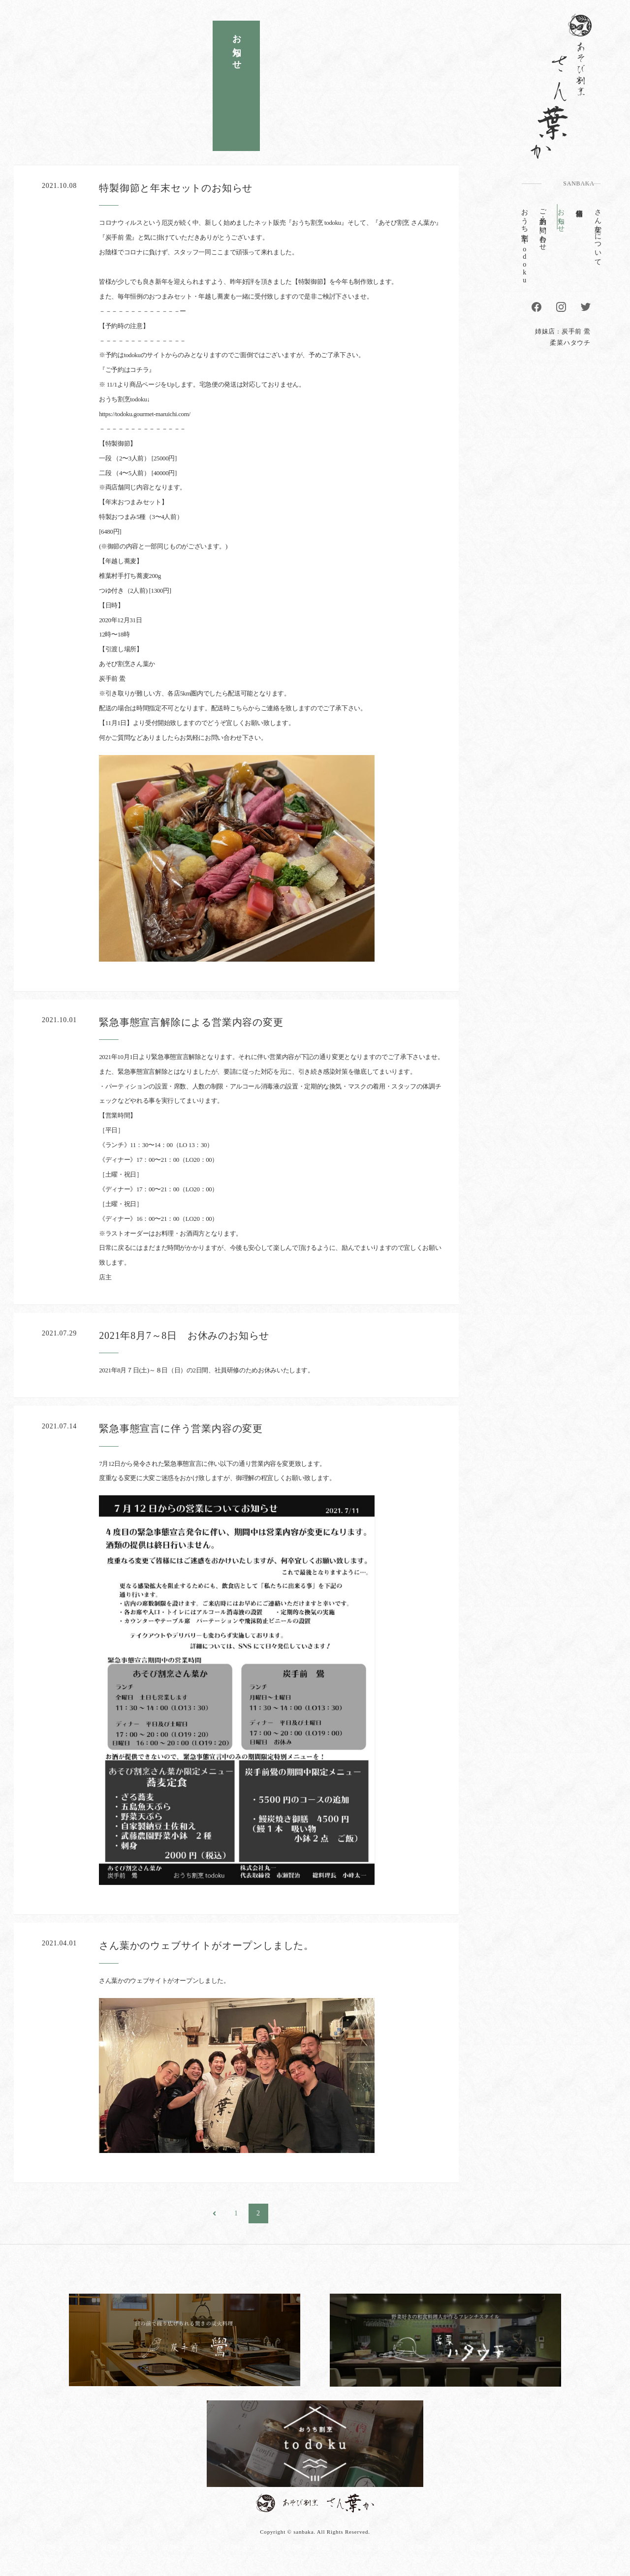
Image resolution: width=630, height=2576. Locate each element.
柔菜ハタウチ (570, 342)
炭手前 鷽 (576, 331)
